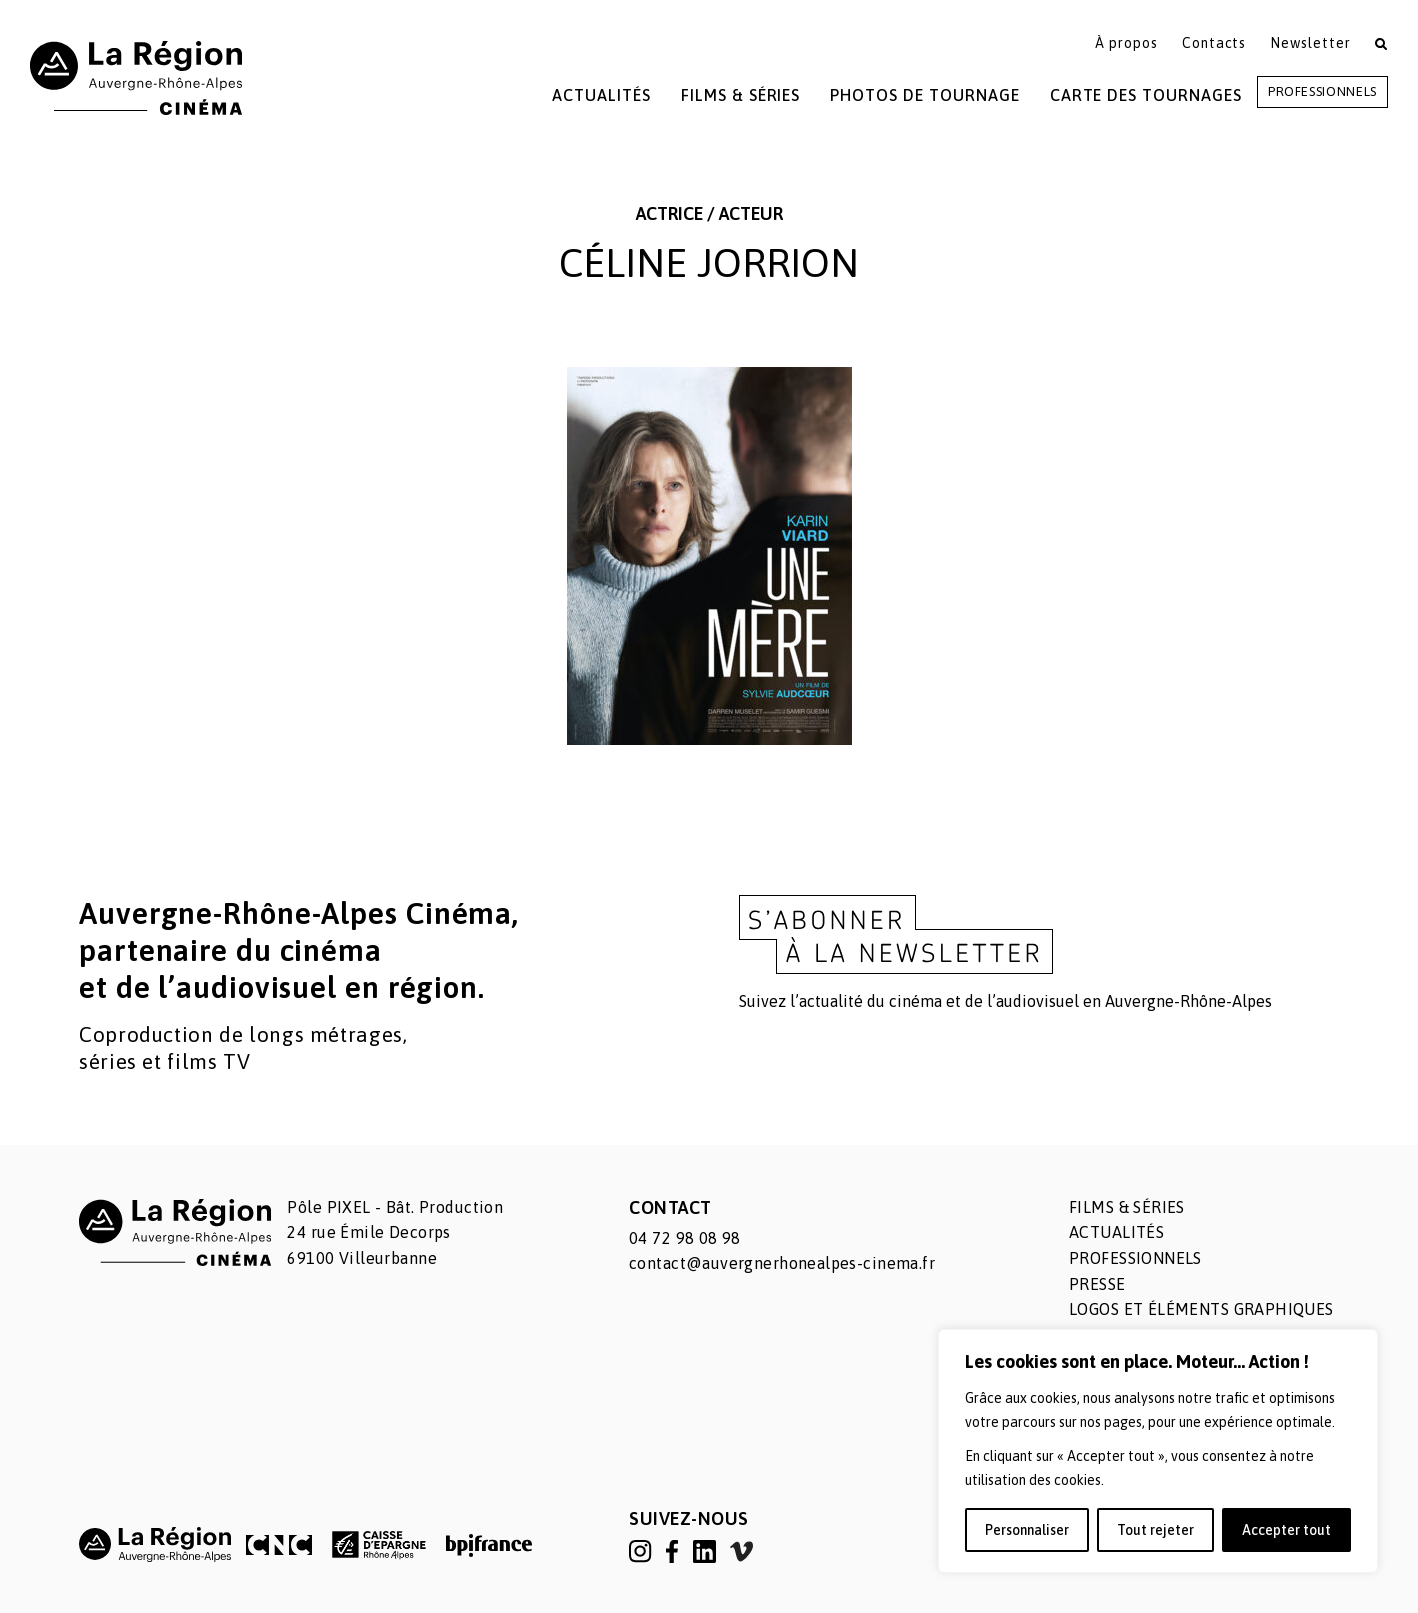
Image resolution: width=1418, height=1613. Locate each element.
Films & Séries (740, 95)
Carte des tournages (1146, 95)
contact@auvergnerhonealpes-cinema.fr (782, 1263)
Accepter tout (1286, 1530)
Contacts (1214, 43)
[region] (1158, 1451)
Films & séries (1127, 1207)
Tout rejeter (1155, 1530)
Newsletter (1310, 43)
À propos (1126, 43)
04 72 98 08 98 (685, 1238)
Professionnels (1322, 91)
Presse (1097, 1284)
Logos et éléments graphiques (1201, 1309)
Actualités (601, 95)
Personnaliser (1027, 1530)
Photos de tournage (924, 95)
